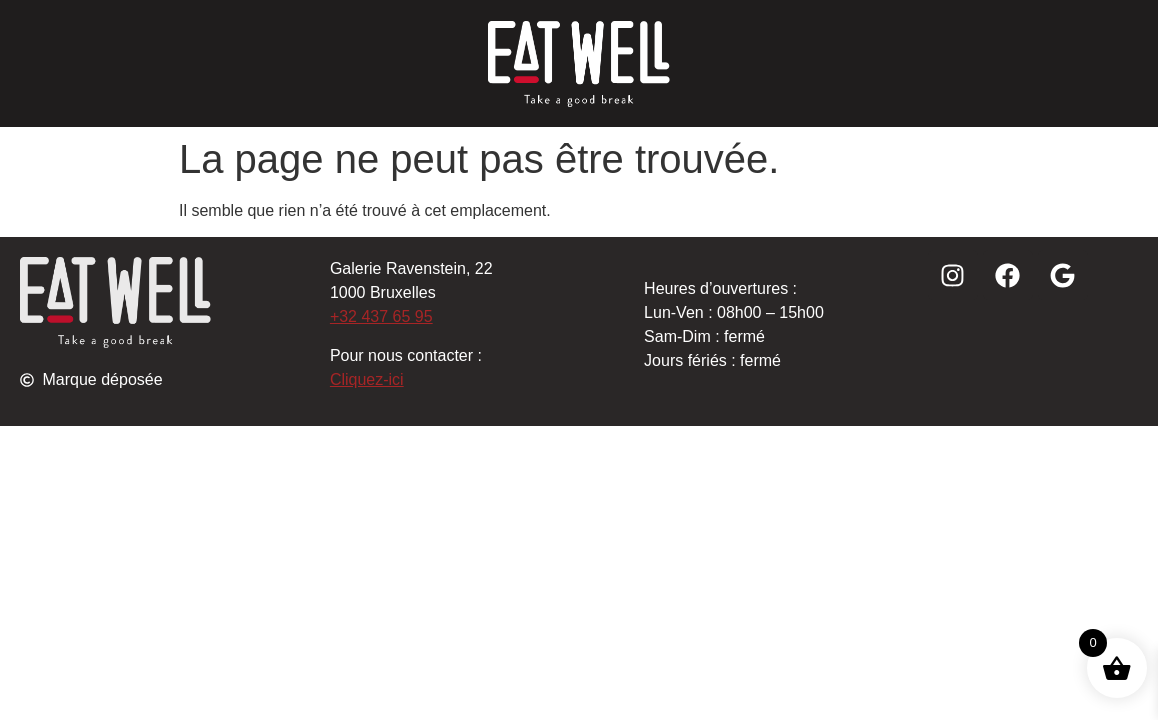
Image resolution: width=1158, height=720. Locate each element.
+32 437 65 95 (381, 316)
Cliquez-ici (367, 379)
